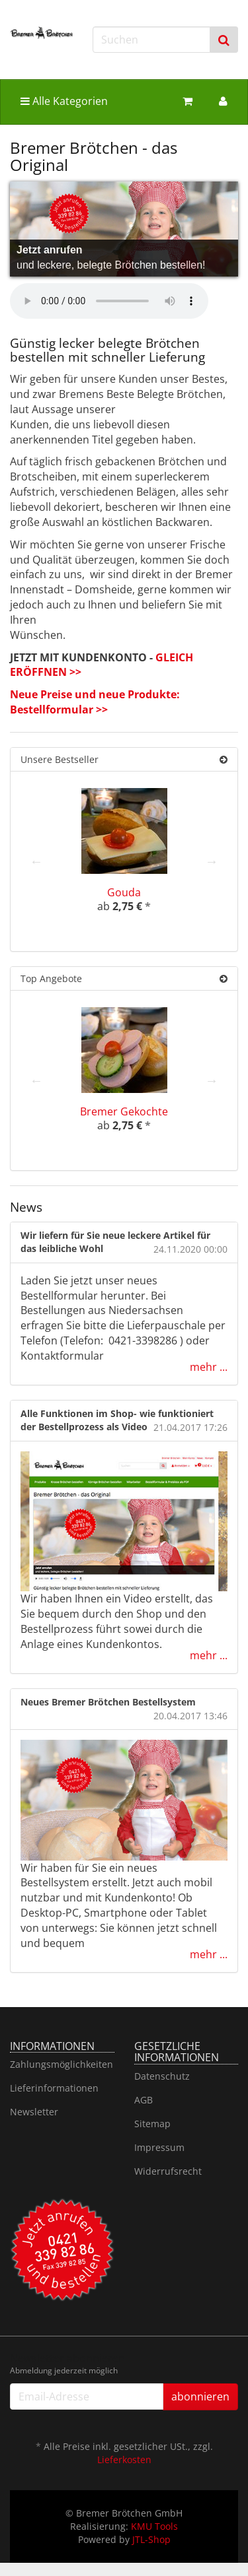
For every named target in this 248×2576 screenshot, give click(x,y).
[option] (124, 861)
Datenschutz (162, 2076)
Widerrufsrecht (168, 2171)
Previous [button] (36, 861)
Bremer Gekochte (124, 1111)
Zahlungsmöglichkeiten (61, 2064)
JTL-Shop (151, 2539)
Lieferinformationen (54, 2088)
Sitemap (152, 2123)
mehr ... (208, 1367)
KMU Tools (154, 2526)
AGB (143, 2100)
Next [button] (211, 861)
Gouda (124, 892)
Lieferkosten (124, 2459)
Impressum (159, 2147)
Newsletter (34, 2111)
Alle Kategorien (64, 101)
